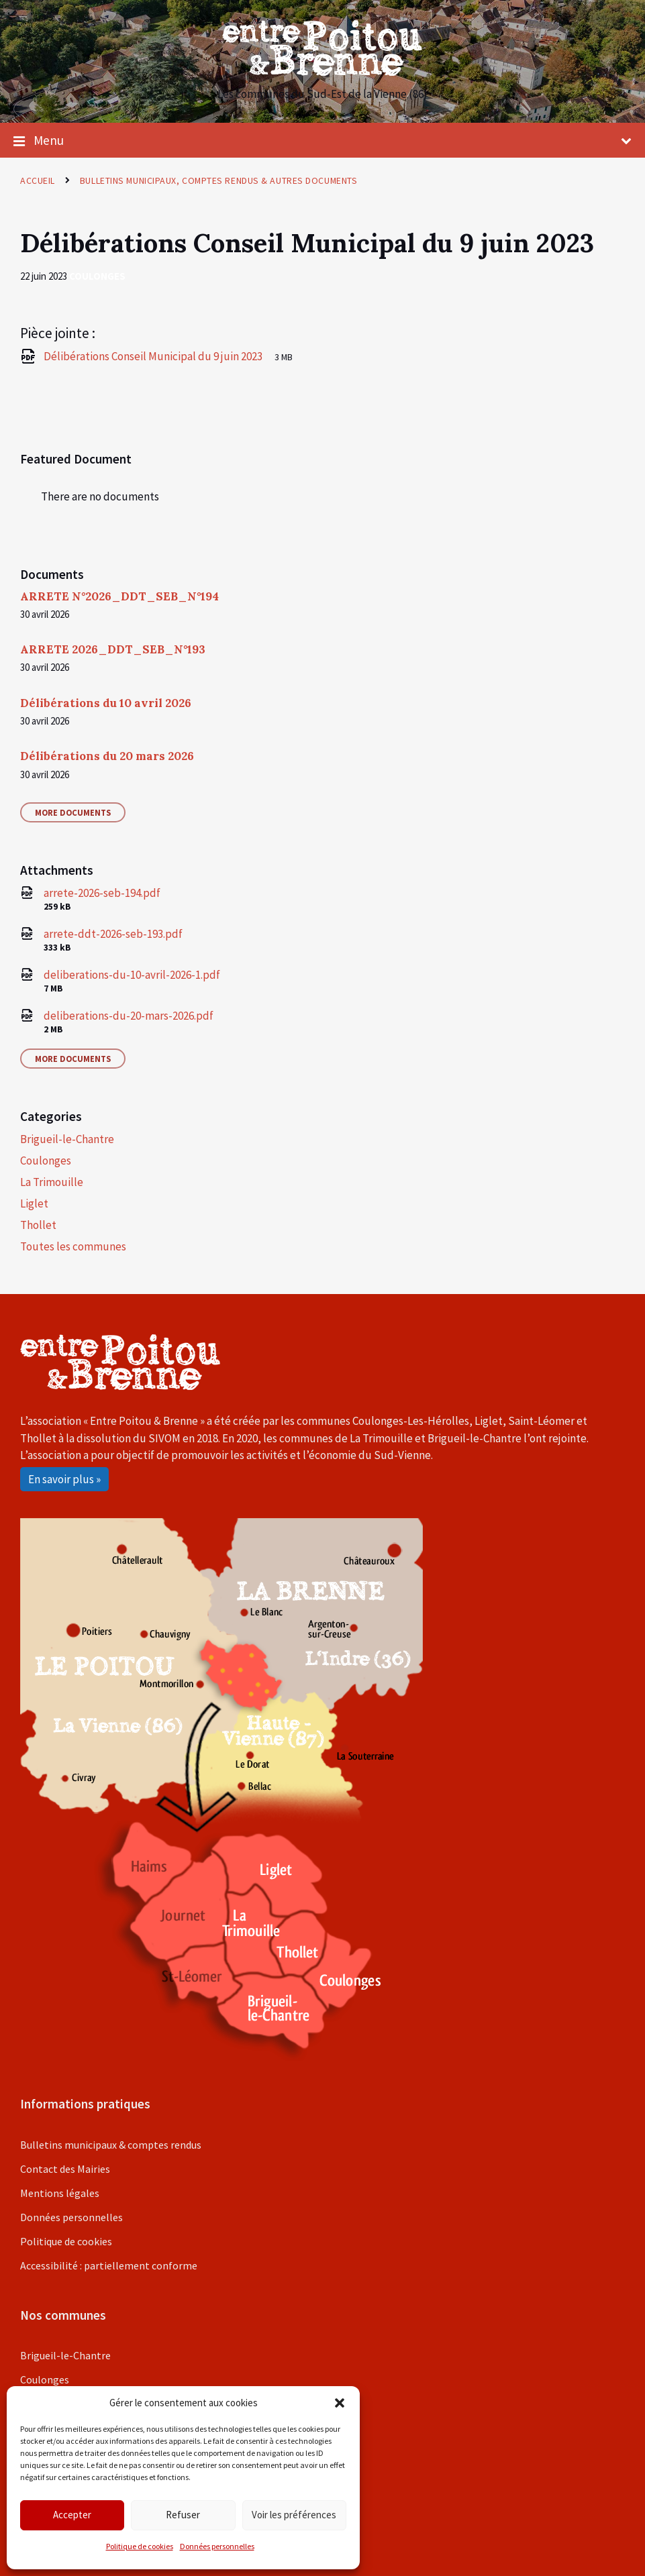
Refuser (183, 2514)
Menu (322, 141)
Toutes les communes (73, 1246)
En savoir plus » (64, 1479)
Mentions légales (59, 2193)
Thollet (38, 1225)
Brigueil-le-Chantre (67, 1139)
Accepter (72, 2514)
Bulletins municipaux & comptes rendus (110, 2144)
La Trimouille (51, 1182)
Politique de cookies (139, 2546)
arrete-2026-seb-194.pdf (102, 892)
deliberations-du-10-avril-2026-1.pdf (132, 974)
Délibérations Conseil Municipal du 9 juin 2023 (154, 356)
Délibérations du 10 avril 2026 (105, 703)
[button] (339, 2403)
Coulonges (97, 276)
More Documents (73, 812)
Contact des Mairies (65, 2169)
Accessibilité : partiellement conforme (108, 2265)
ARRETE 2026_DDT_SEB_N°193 (112, 649)
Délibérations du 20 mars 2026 (107, 756)
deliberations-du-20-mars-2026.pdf (128, 1015)
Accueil (37, 180)
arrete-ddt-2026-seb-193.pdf (113, 933)
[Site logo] (323, 71)
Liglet (34, 1203)
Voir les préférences (294, 2514)
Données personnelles (217, 2546)
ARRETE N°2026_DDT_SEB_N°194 (119, 596)
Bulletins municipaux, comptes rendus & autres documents (218, 180)
